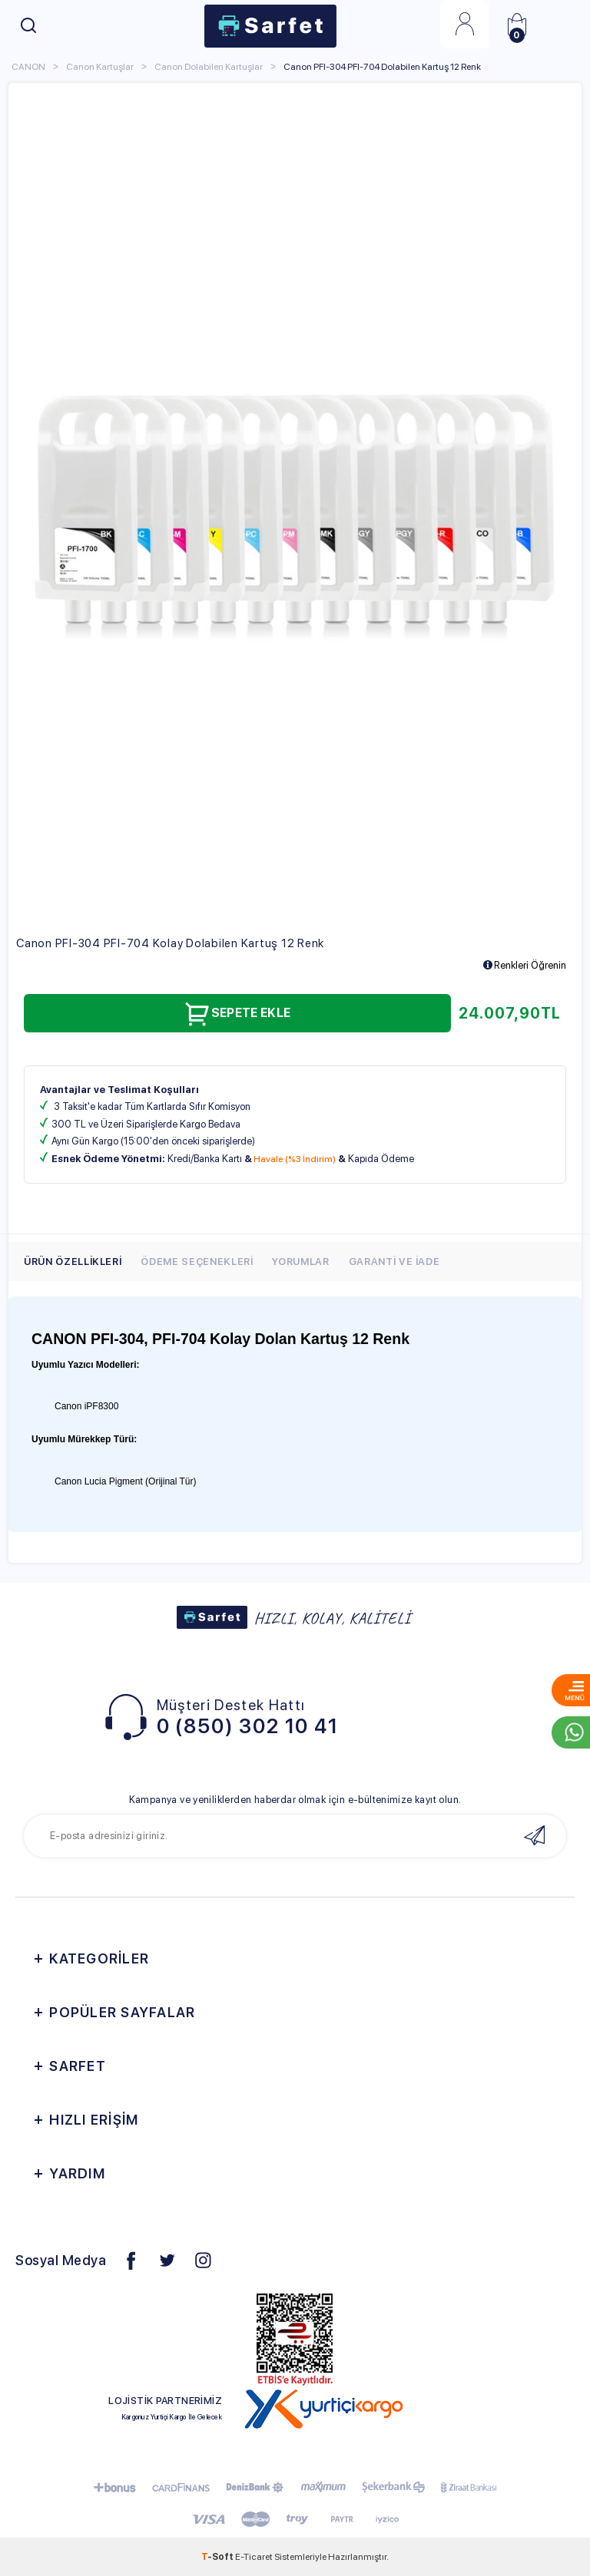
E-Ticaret (254, 2556)
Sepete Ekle (237, 1013)
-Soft (218, 2556)
